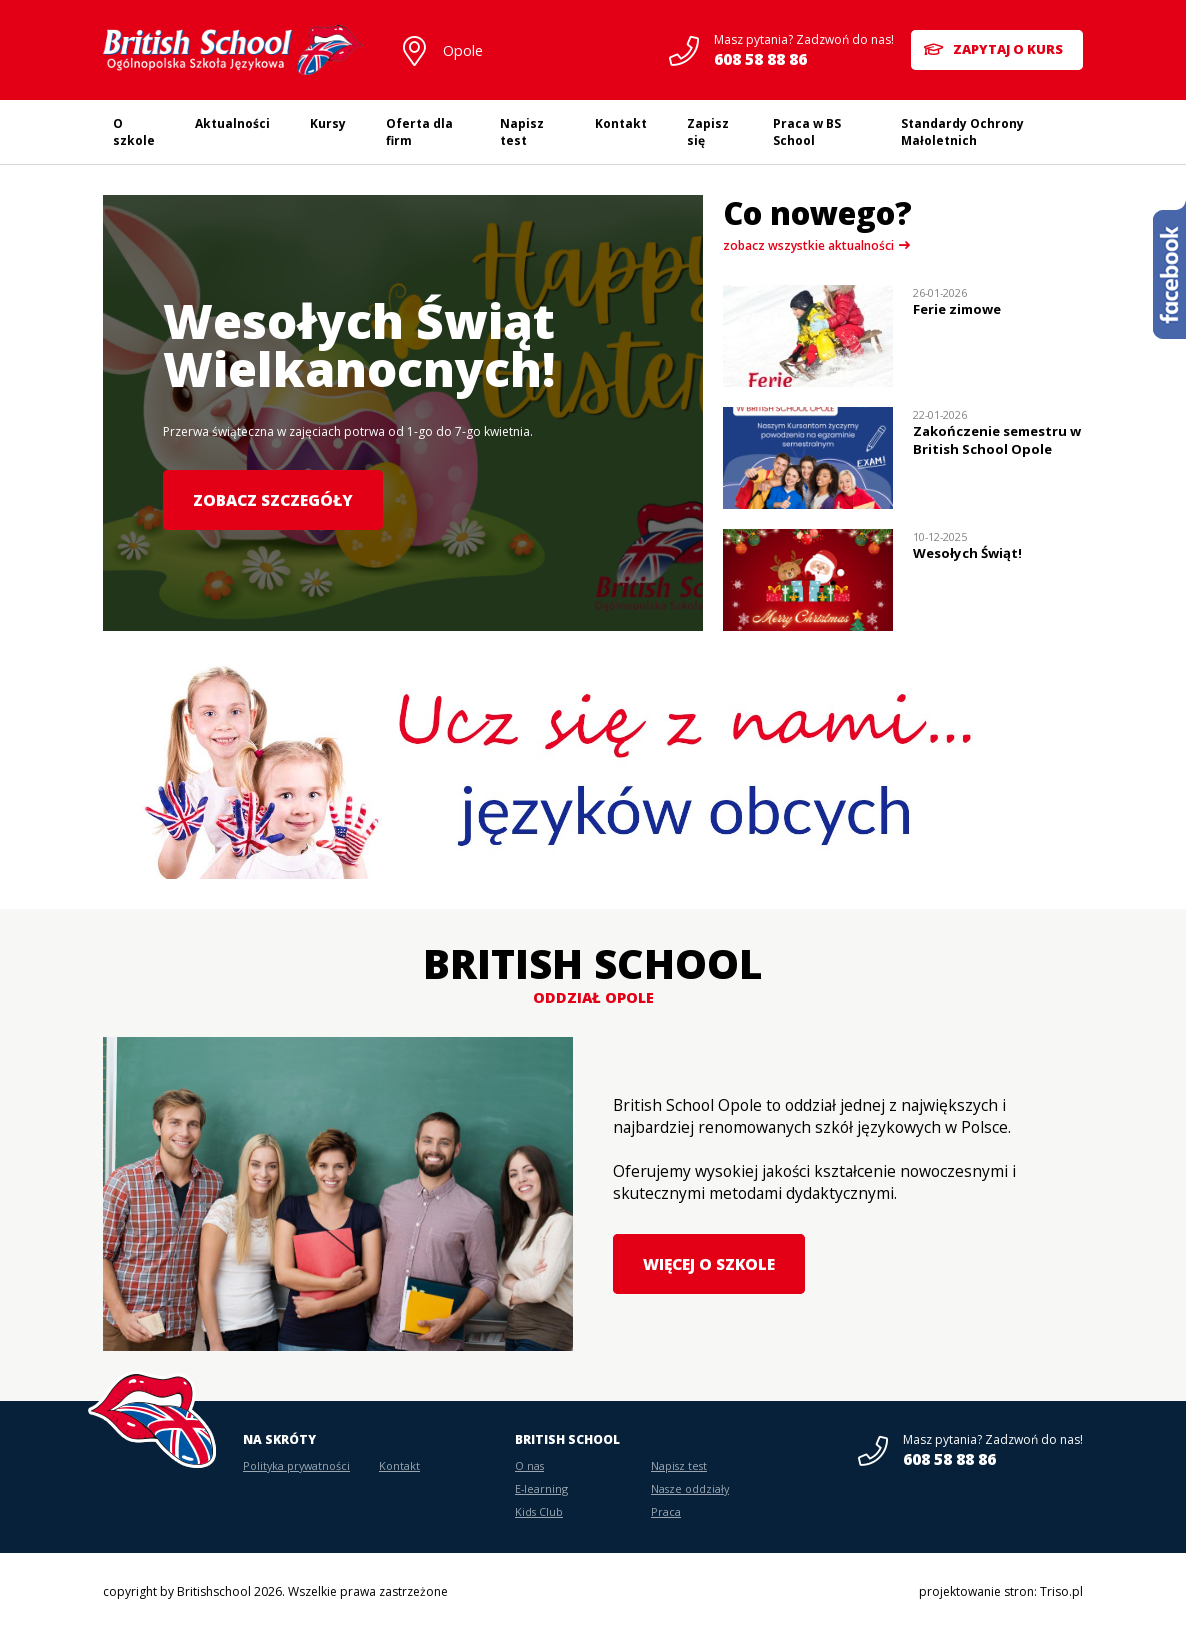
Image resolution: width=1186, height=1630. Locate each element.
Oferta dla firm (419, 132)
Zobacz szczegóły (269, 499)
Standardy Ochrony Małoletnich (962, 132)
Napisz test (522, 132)
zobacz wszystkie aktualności (808, 245)
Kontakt (621, 123)
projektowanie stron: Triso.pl (1001, 1591)
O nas (529, 1465)
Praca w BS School (807, 132)
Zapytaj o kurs (1010, 49)
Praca (666, 1511)
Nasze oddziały (690, 1488)
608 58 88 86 (753, 59)
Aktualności (232, 123)
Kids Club (539, 1511)
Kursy (328, 123)
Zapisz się (708, 132)
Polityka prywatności (296, 1465)
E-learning (541, 1488)
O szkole (134, 132)
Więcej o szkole (706, 1263)
